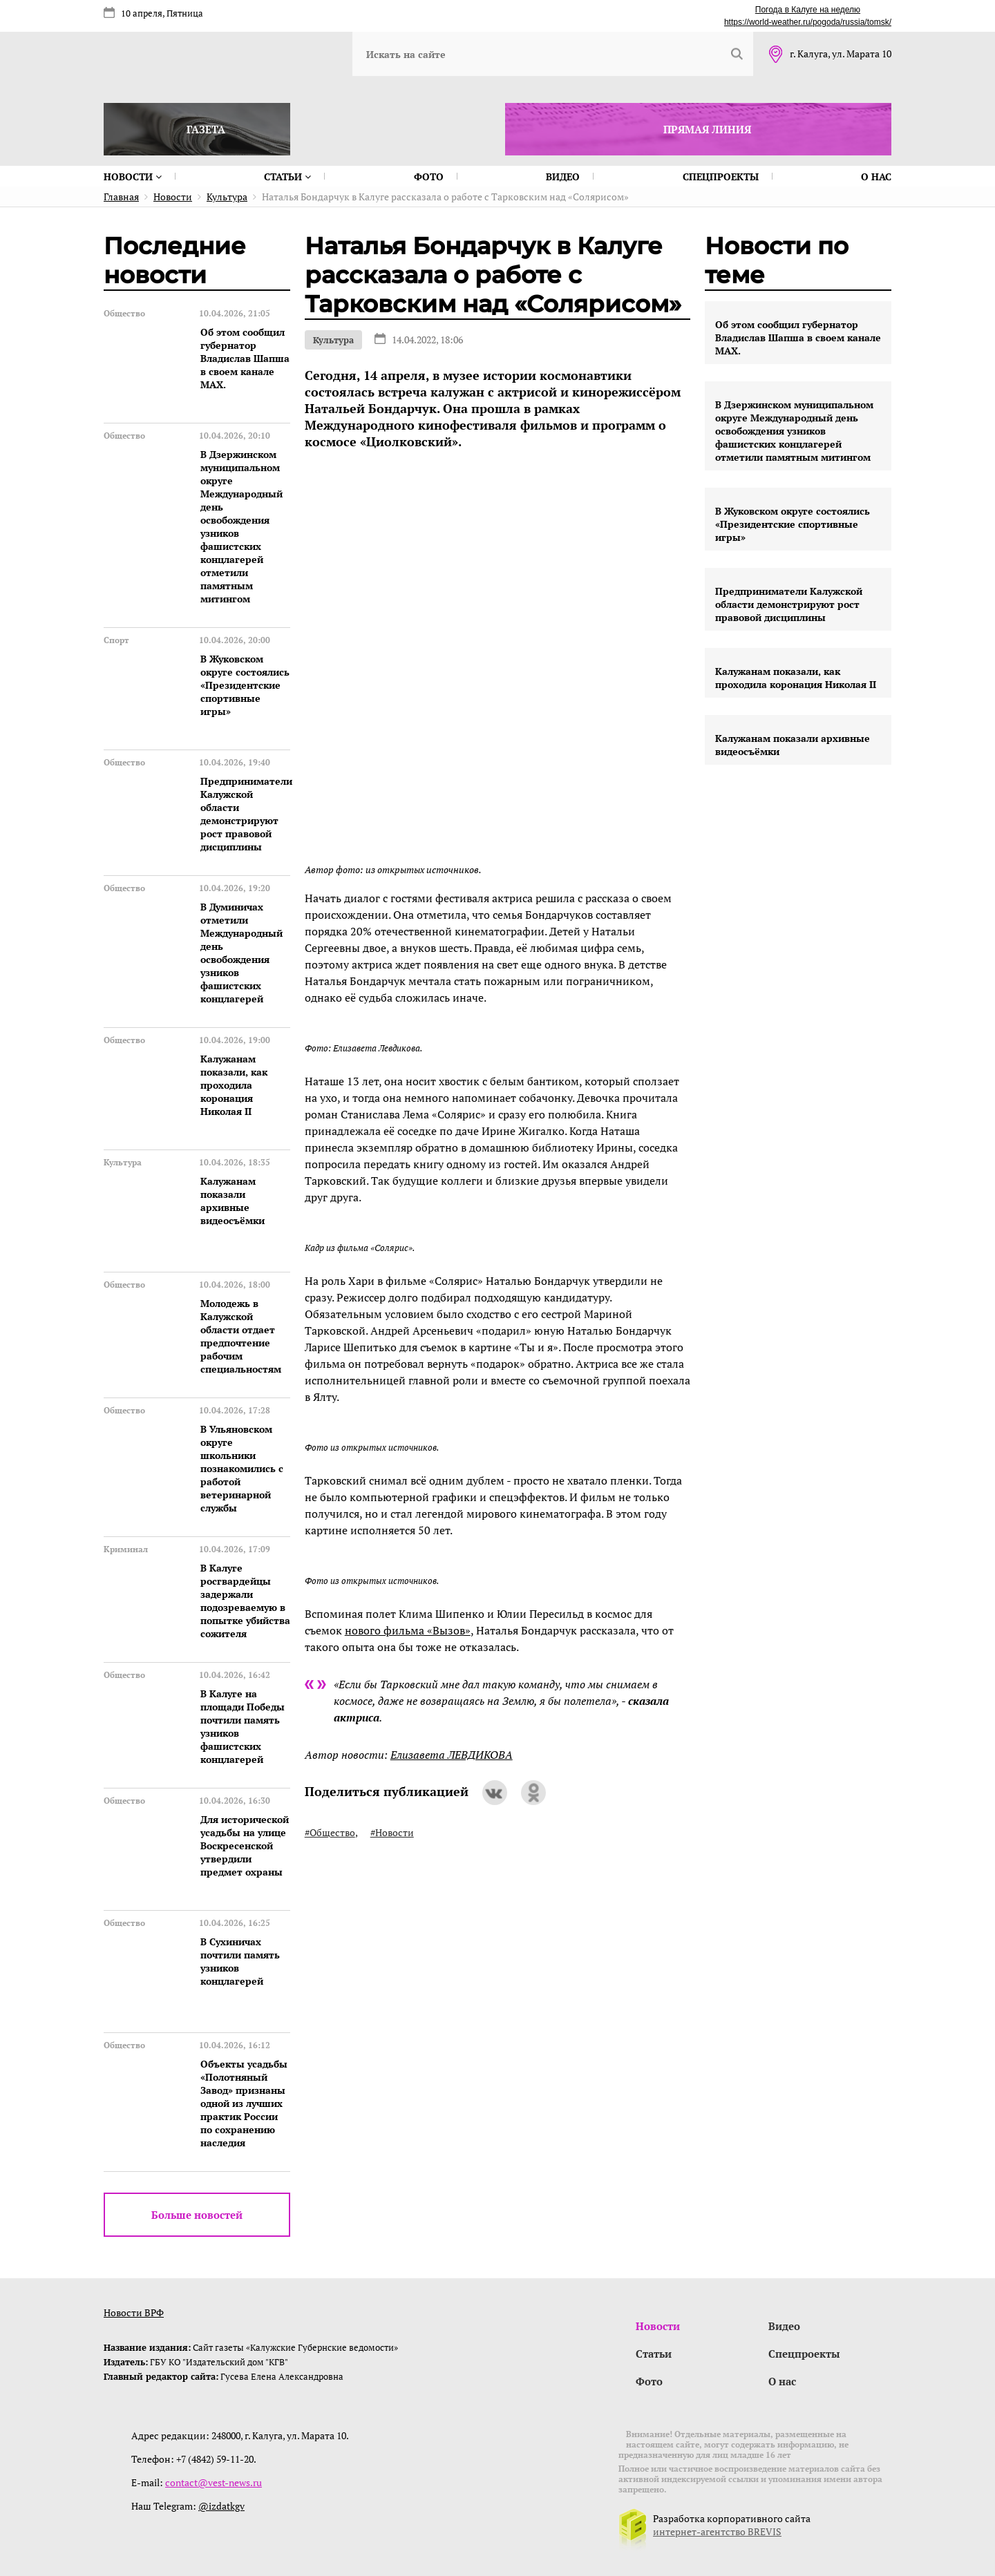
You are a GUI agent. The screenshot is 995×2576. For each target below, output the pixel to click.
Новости (133, 176)
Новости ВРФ (134, 2312)
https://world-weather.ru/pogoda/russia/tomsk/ (807, 22)
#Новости (392, 1832)
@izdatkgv (221, 2505)
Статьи (287, 176)
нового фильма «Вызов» (408, 1630)
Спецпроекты (721, 176)
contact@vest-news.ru (213, 2482)
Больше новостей (197, 2215)
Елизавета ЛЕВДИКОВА (451, 1754)
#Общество (330, 1832)
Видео (563, 176)
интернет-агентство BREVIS (717, 2531)
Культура (333, 340)
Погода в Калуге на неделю (807, 10)
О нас (876, 176)
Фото (429, 176)
